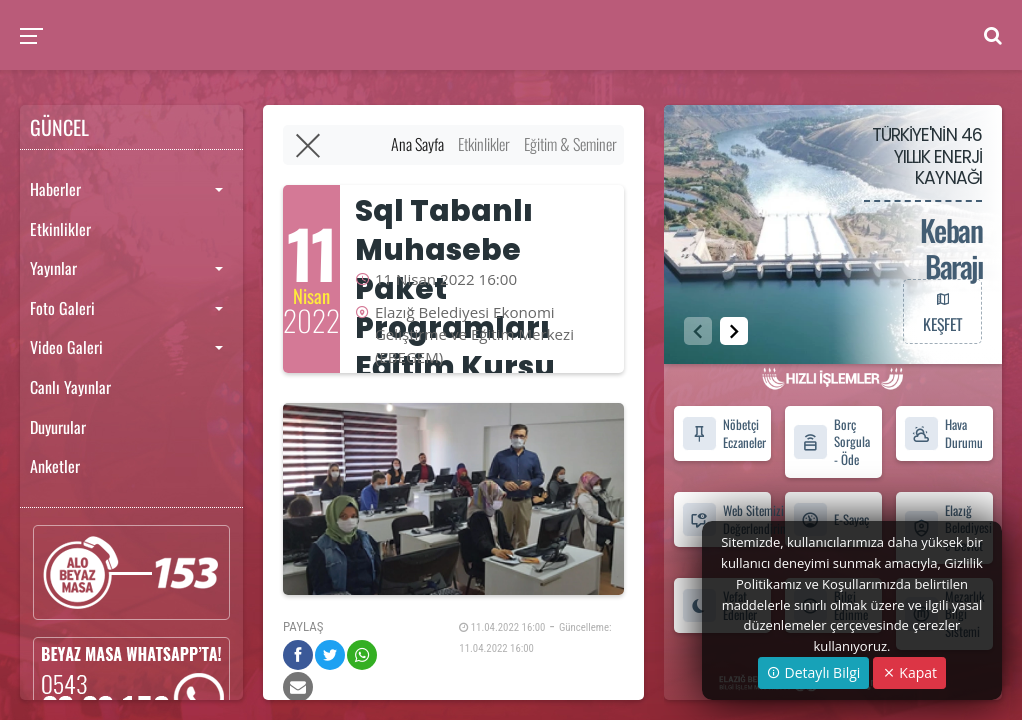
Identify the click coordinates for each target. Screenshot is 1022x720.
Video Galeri (66, 347)
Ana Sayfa (417, 144)
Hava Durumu (943, 433)
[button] (734, 331)
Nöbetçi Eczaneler (724, 433)
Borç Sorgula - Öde (831, 442)
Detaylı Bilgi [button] (813, 672)
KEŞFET (942, 311)
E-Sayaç (831, 519)
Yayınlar (53, 268)
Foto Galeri (62, 308)
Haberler (55, 189)
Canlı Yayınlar (70, 387)
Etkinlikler (60, 229)
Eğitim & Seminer (570, 144)
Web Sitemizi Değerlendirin (726, 519)
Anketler (55, 466)
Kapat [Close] (909, 672)
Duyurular (58, 427)
